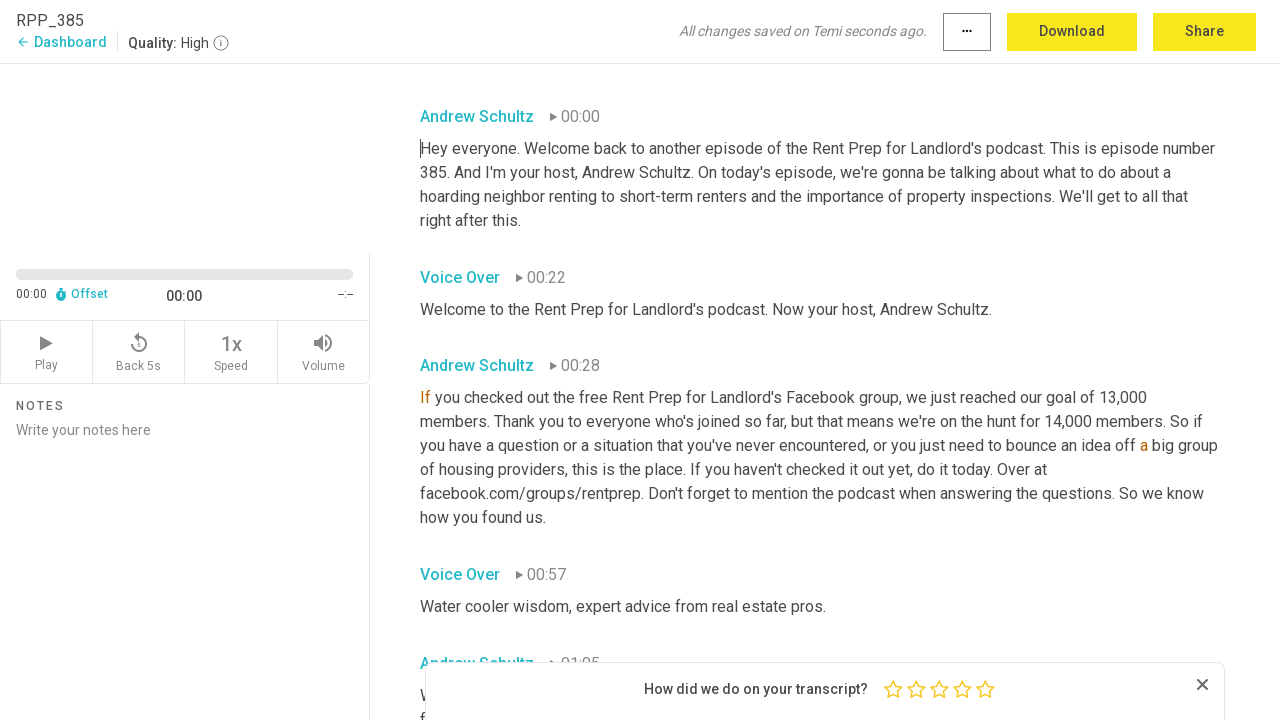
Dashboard (61, 42)
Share (1204, 31)
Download (1072, 31)
